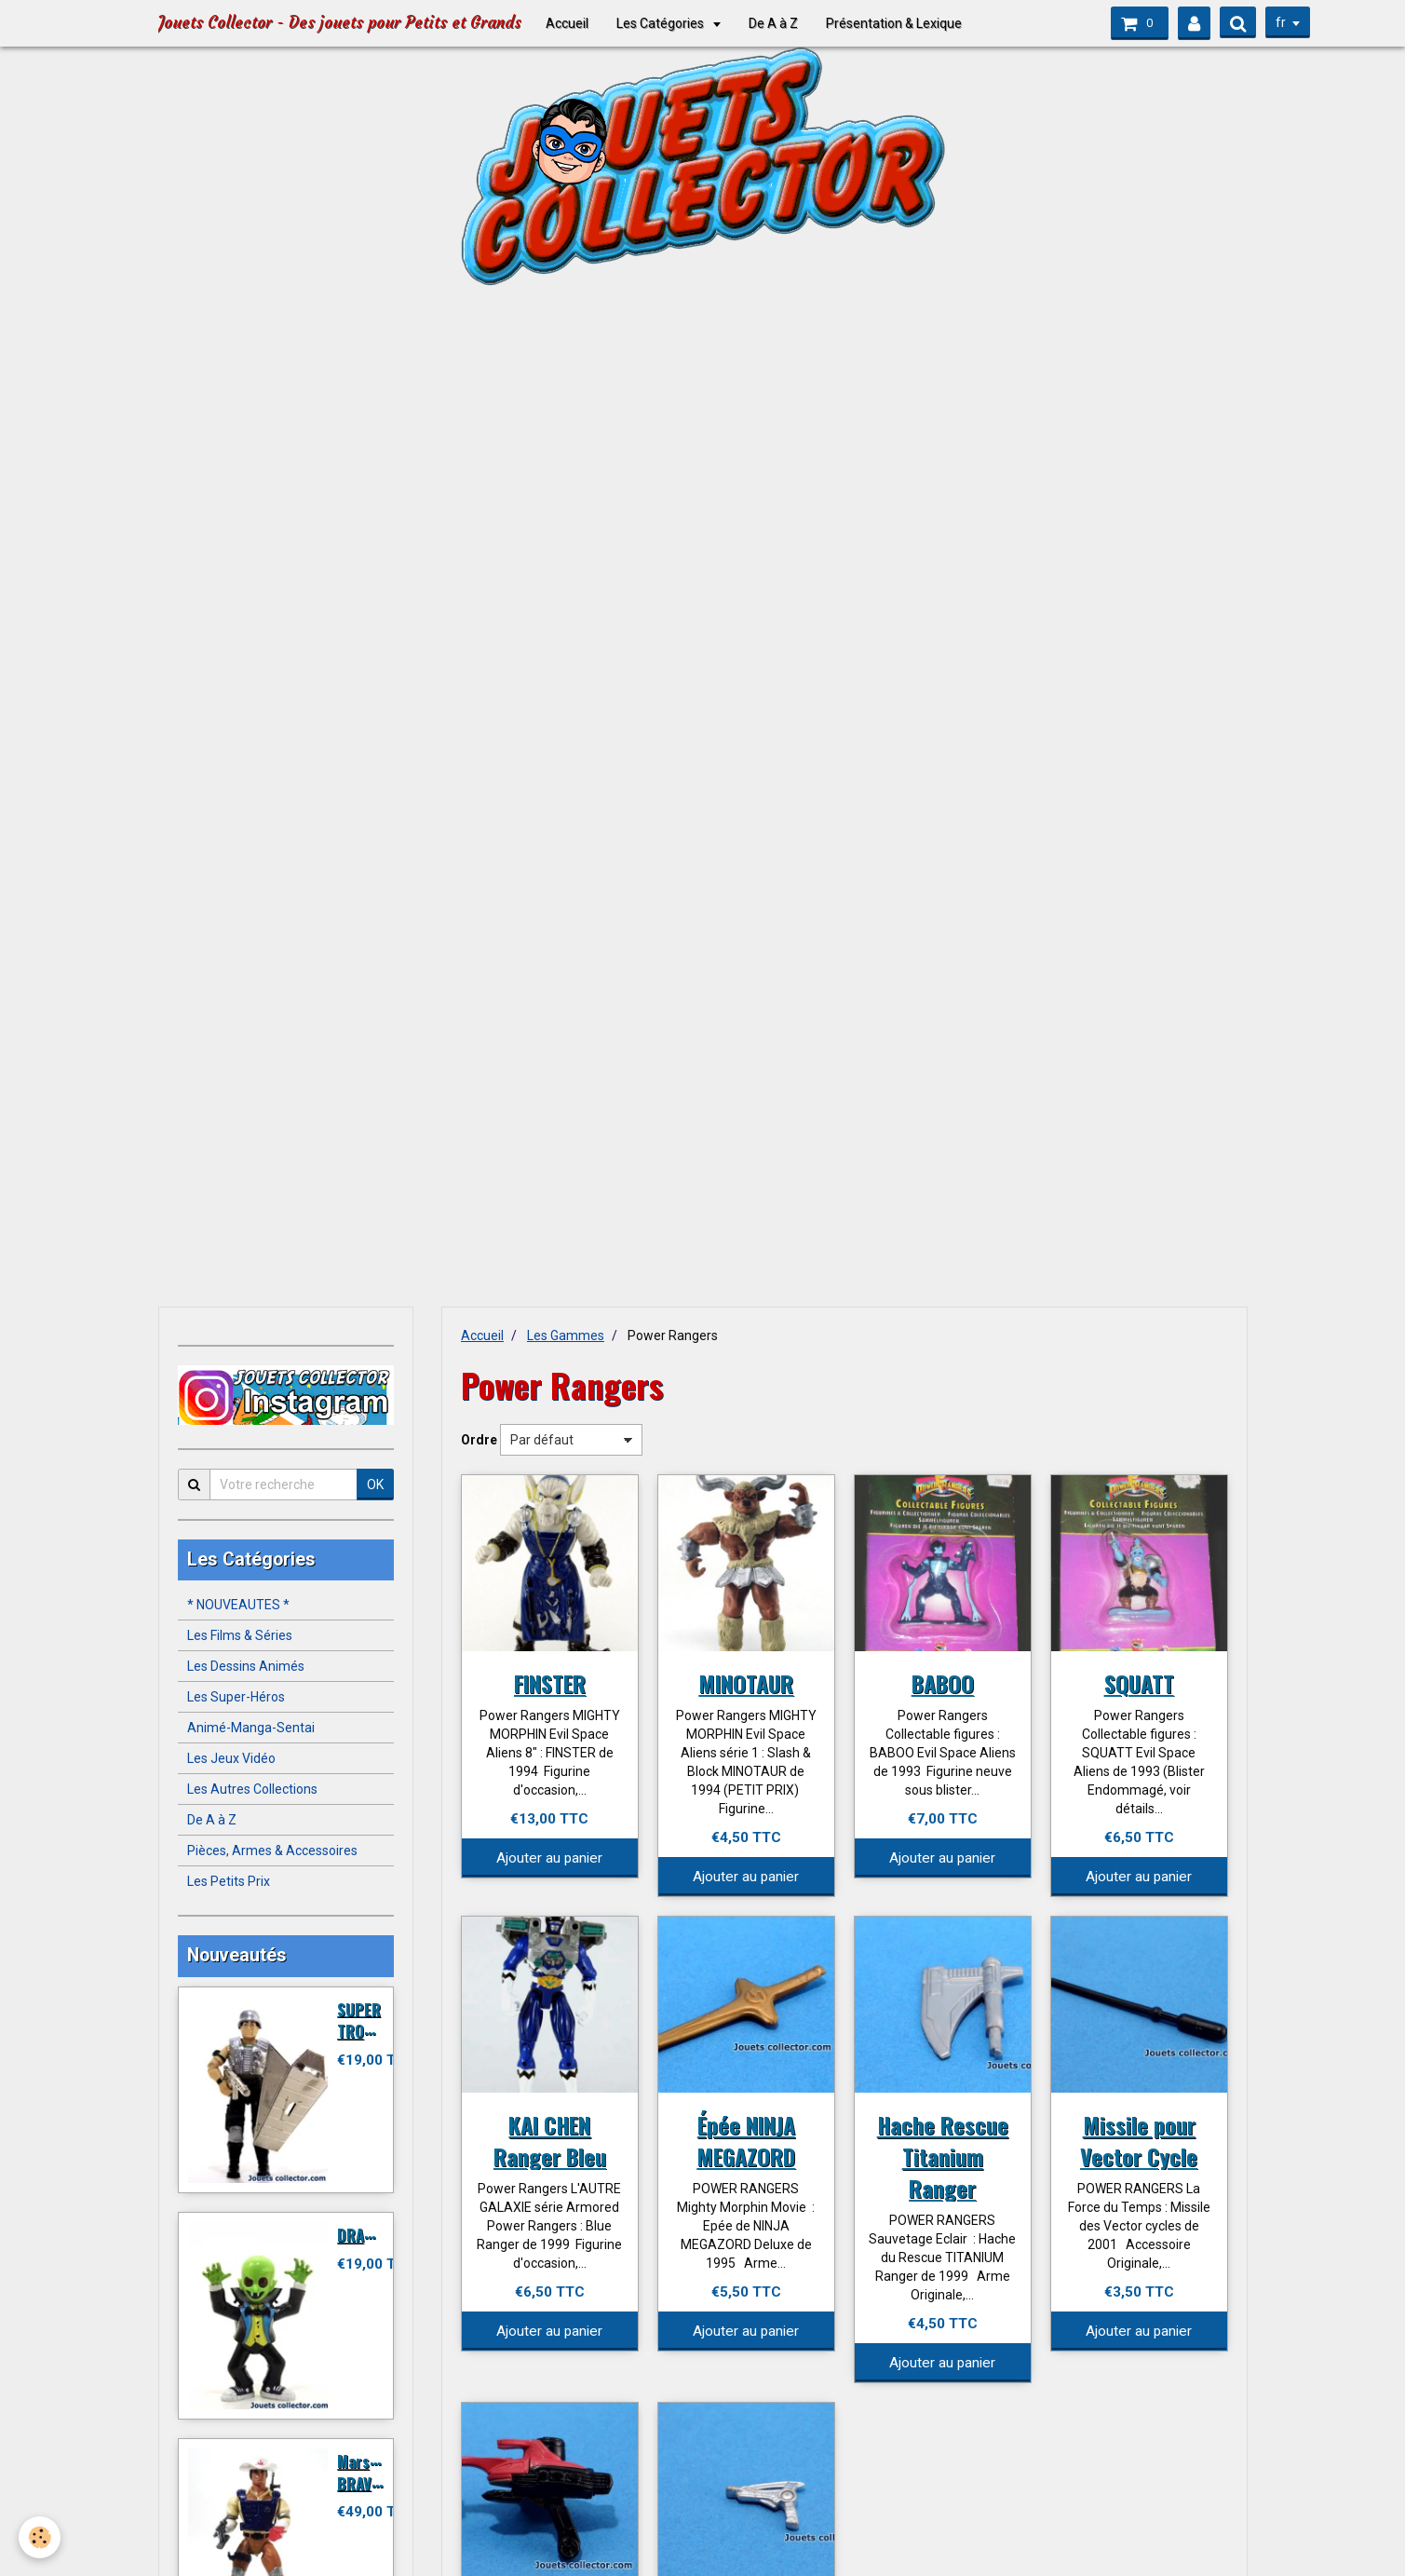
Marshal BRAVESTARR (379, 2472)
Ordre (479, 1439)
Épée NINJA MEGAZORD (745, 2140)
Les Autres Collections (252, 1789)
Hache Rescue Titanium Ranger (942, 2156)
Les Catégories (661, 23)
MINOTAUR (745, 1683)
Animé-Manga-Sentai (251, 1727)
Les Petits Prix (228, 1881)
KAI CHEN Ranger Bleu (549, 2140)
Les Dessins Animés (245, 1666)
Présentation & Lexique (894, 23)
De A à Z (773, 23)
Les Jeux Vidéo (231, 1758)
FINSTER (550, 1683)
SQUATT (1139, 1683)
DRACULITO (374, 2234)
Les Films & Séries (239, 1635)
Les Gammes (565, 1335)
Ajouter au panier (549, 1858)
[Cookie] (40, 2537)
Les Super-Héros (236, 1696)
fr (1278, 22)
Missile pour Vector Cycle (1138, 2140)
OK (375, 1484)
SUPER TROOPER (368, 2019)
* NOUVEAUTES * (238, 1604)
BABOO (943, 1683)
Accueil (567, 23)
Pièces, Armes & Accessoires (272, 1850)
